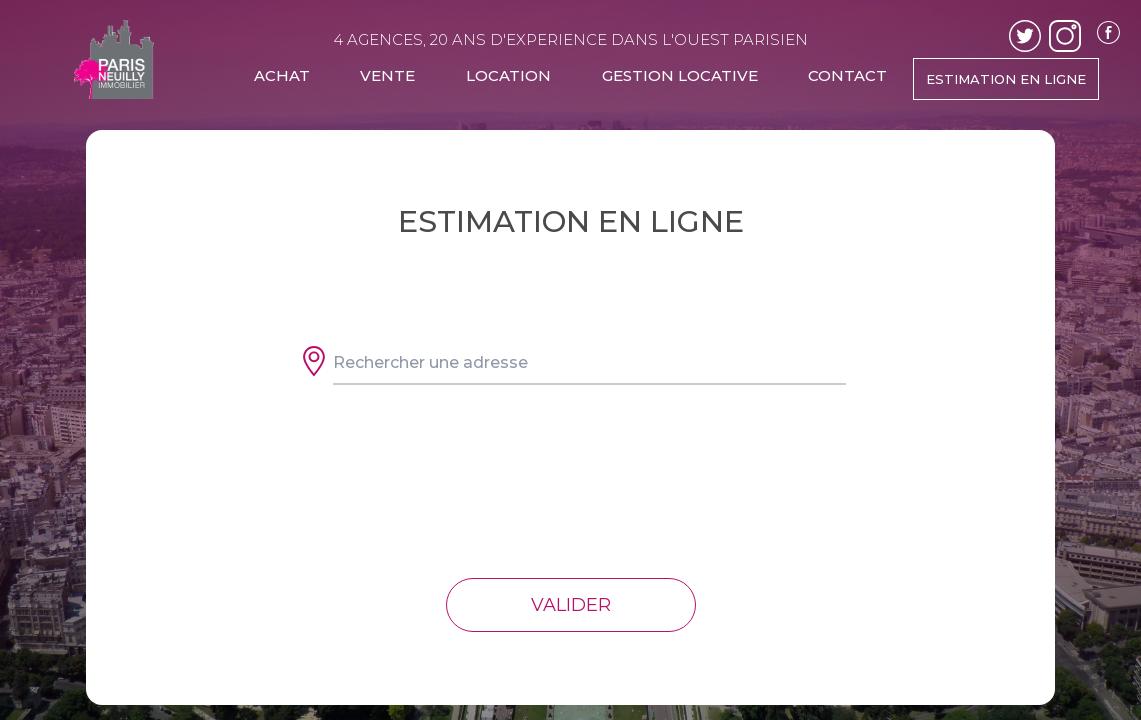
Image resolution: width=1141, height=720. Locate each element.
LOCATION (508, 75)
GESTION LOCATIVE (680, 75)
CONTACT (847, 75)
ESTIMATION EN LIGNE (1006, 79)
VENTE (387, 75)
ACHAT (282, 75)
